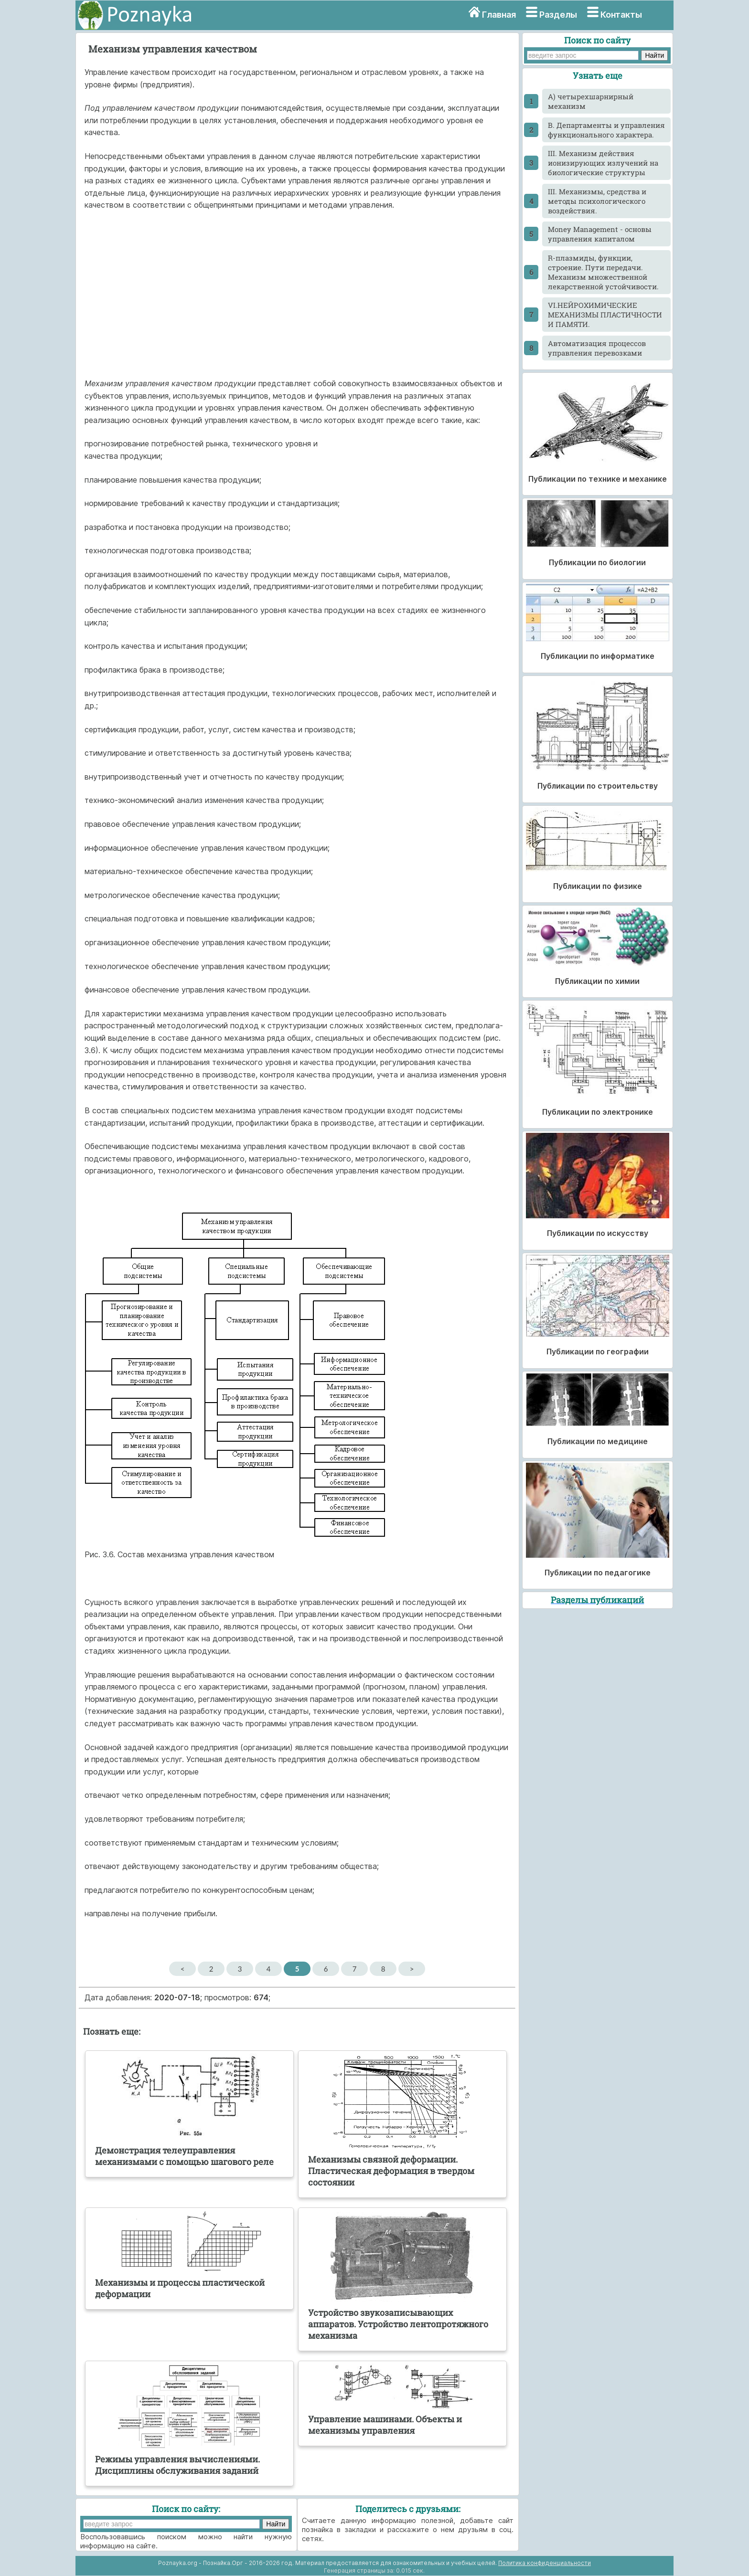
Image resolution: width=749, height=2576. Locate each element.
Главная (499, 15)
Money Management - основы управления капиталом (600, 233)
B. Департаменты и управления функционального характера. (606, 129)
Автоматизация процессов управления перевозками (597, 348)
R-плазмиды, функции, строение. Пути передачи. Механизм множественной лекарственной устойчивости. (603, 272)
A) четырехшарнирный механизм (590, 101)
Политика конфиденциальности (544, 2562)
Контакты (621, 15)
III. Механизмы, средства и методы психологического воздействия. (597, 201)
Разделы (558, 15)
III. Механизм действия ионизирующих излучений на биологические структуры (603, 162)
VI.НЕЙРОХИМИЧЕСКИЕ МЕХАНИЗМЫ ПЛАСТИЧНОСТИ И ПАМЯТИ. (605, 314)
